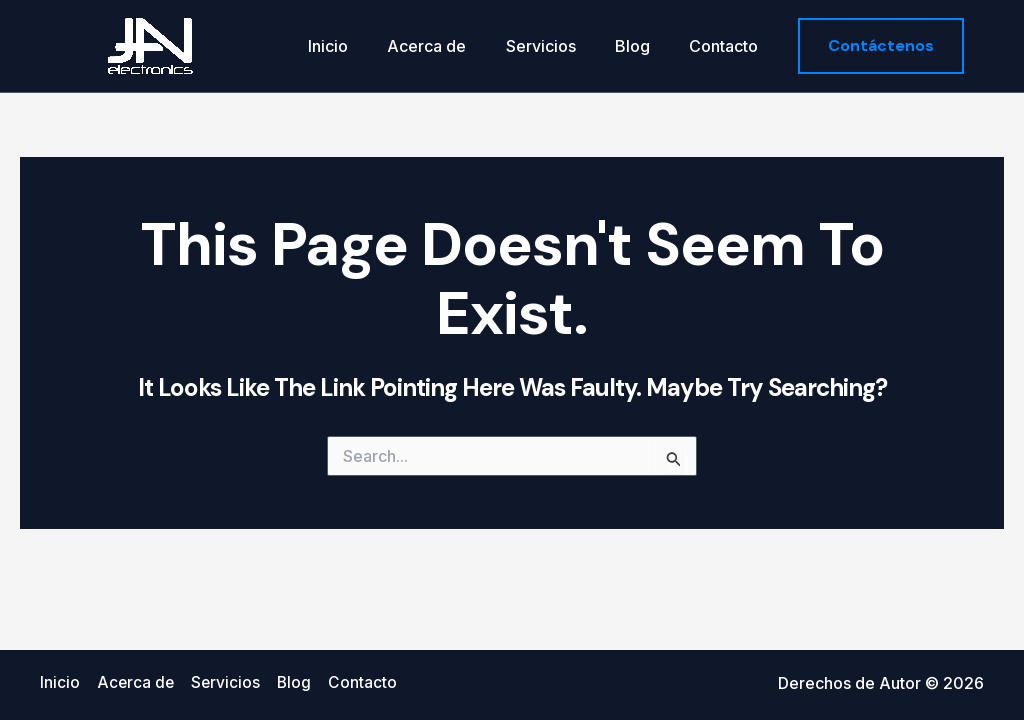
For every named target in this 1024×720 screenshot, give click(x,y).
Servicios (559, 46)
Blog (643, 46)
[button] (881, 46)
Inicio (361, 46)
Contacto (727, 46)
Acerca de (452, 46)
